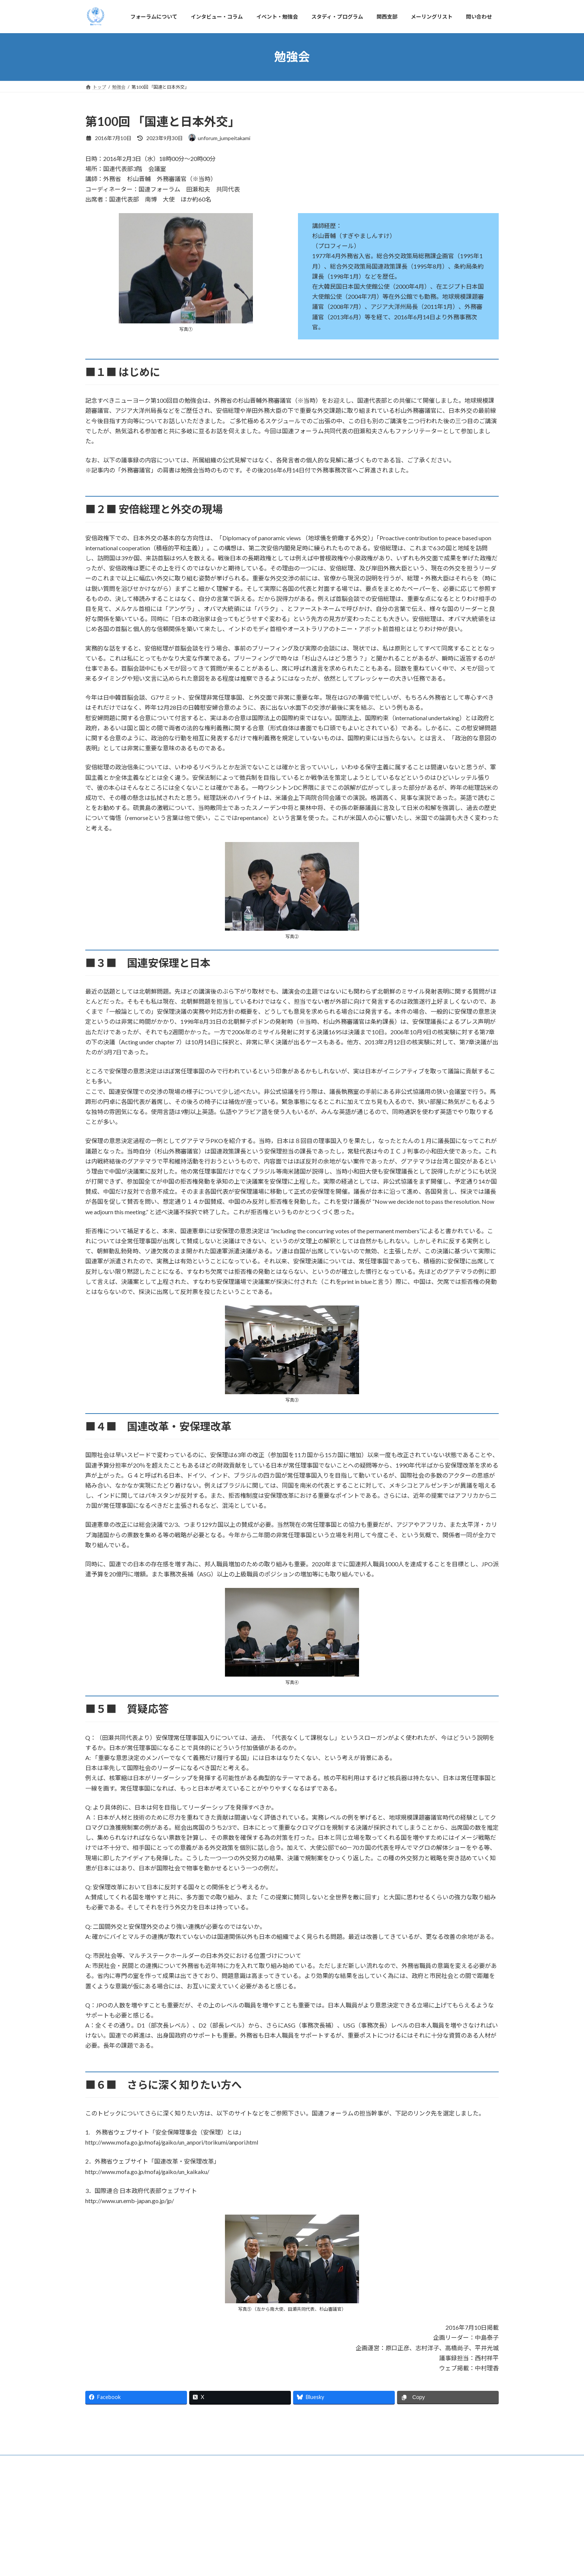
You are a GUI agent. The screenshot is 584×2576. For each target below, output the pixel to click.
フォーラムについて (112, 2546)
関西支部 (324, 2546)
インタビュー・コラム (169, 2546)
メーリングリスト (366, 2546)
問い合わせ (409, 2546)
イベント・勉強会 (224, 2546)
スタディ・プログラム (279, 2546)
